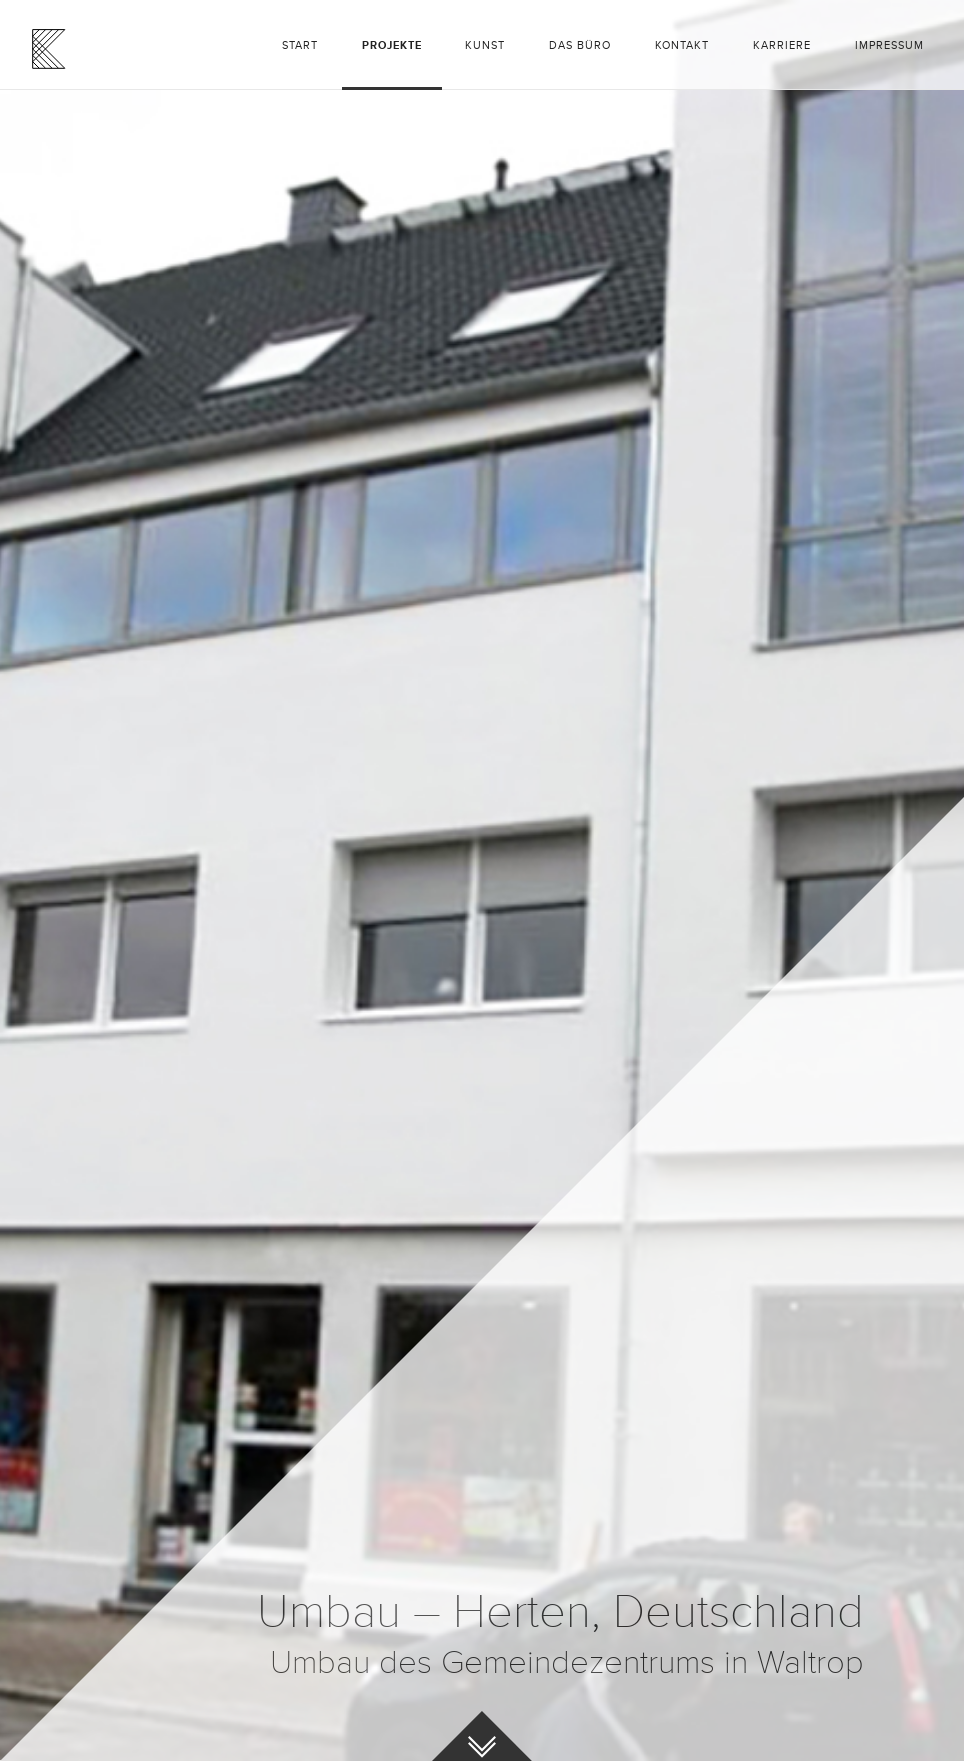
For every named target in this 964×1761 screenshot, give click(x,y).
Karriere (782, 45)
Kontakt (682, 45)
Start (300, 45)
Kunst (485, 45)
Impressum (889, 45)
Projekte (392, 45)
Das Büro (580, 45)
